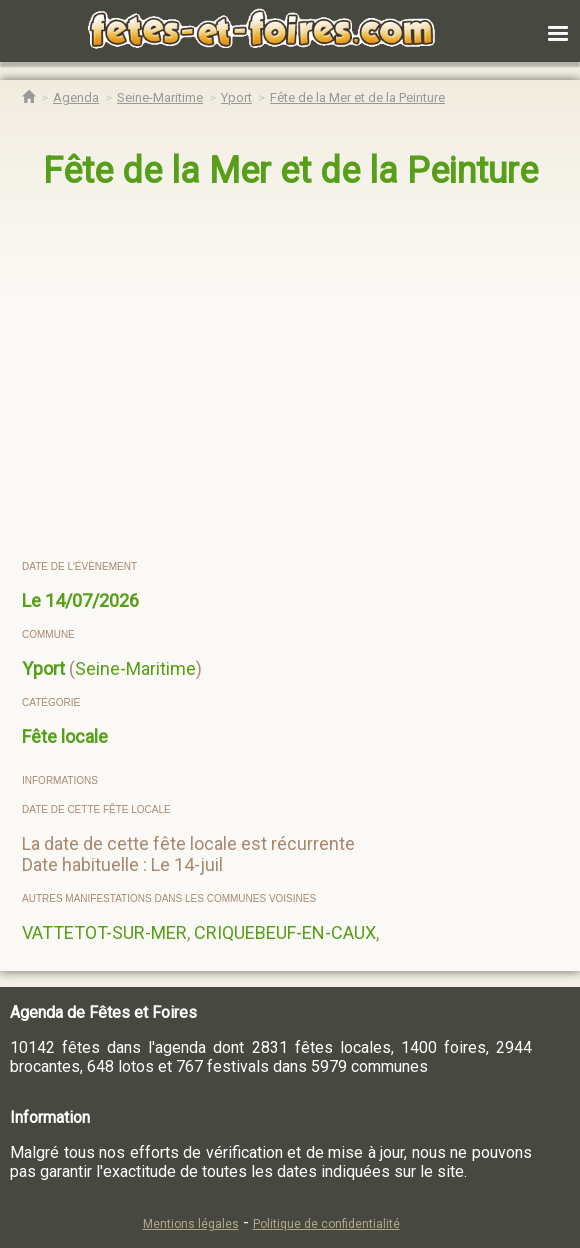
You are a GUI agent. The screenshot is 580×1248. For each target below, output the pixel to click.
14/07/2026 (92, 600)
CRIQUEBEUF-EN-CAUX (285, 932)
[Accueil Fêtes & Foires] (28, 97)
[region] (270, 376)
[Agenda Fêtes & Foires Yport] (236, 97)
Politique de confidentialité (326, 1224)
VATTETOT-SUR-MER (104, 932)
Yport (43, 668)
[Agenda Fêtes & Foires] (76, 97)
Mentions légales (191, 1224)
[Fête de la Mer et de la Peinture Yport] (357, 97)
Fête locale (65, 736)
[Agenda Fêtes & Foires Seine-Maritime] (160, 97)
